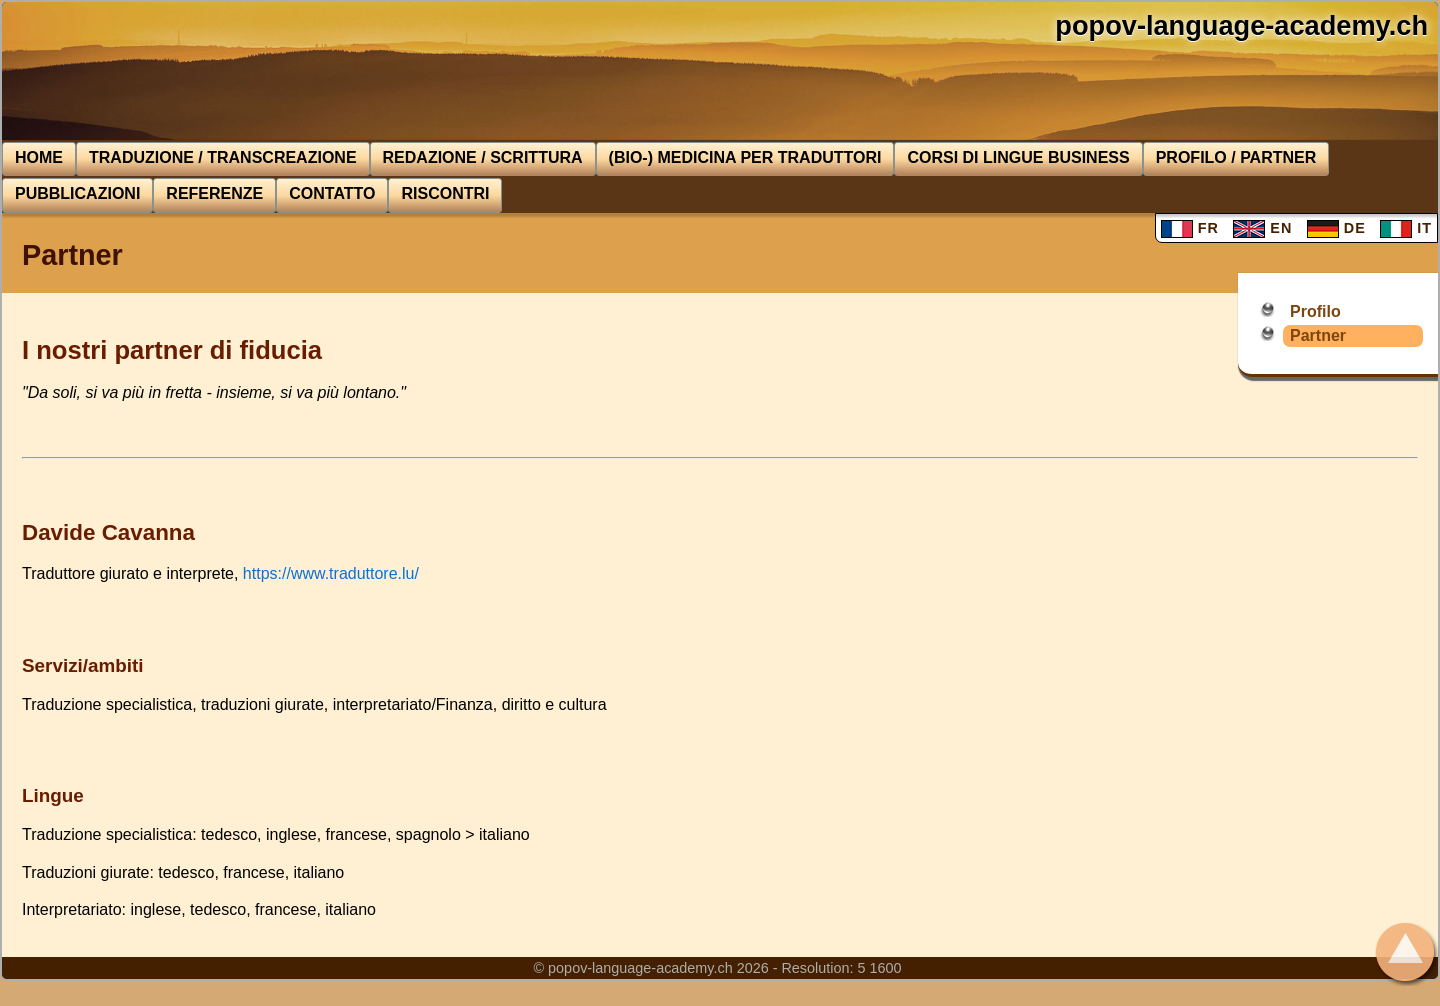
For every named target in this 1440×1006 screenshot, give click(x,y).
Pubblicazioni (77, 193)
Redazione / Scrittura (483, 157)
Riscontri (445, 193)
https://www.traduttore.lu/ (331, 573)
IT (1406, 228)
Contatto (332, 193)
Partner (1318, 335)
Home (39, 157)
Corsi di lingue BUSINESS (1018, 157)
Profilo (1315, 311)
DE (1336, 228)
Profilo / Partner (1236, 157)
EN (1262, 228)
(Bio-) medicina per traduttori (745, 157)
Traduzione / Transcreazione (223, 157)
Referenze (214, 193)
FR (1190, 228)
